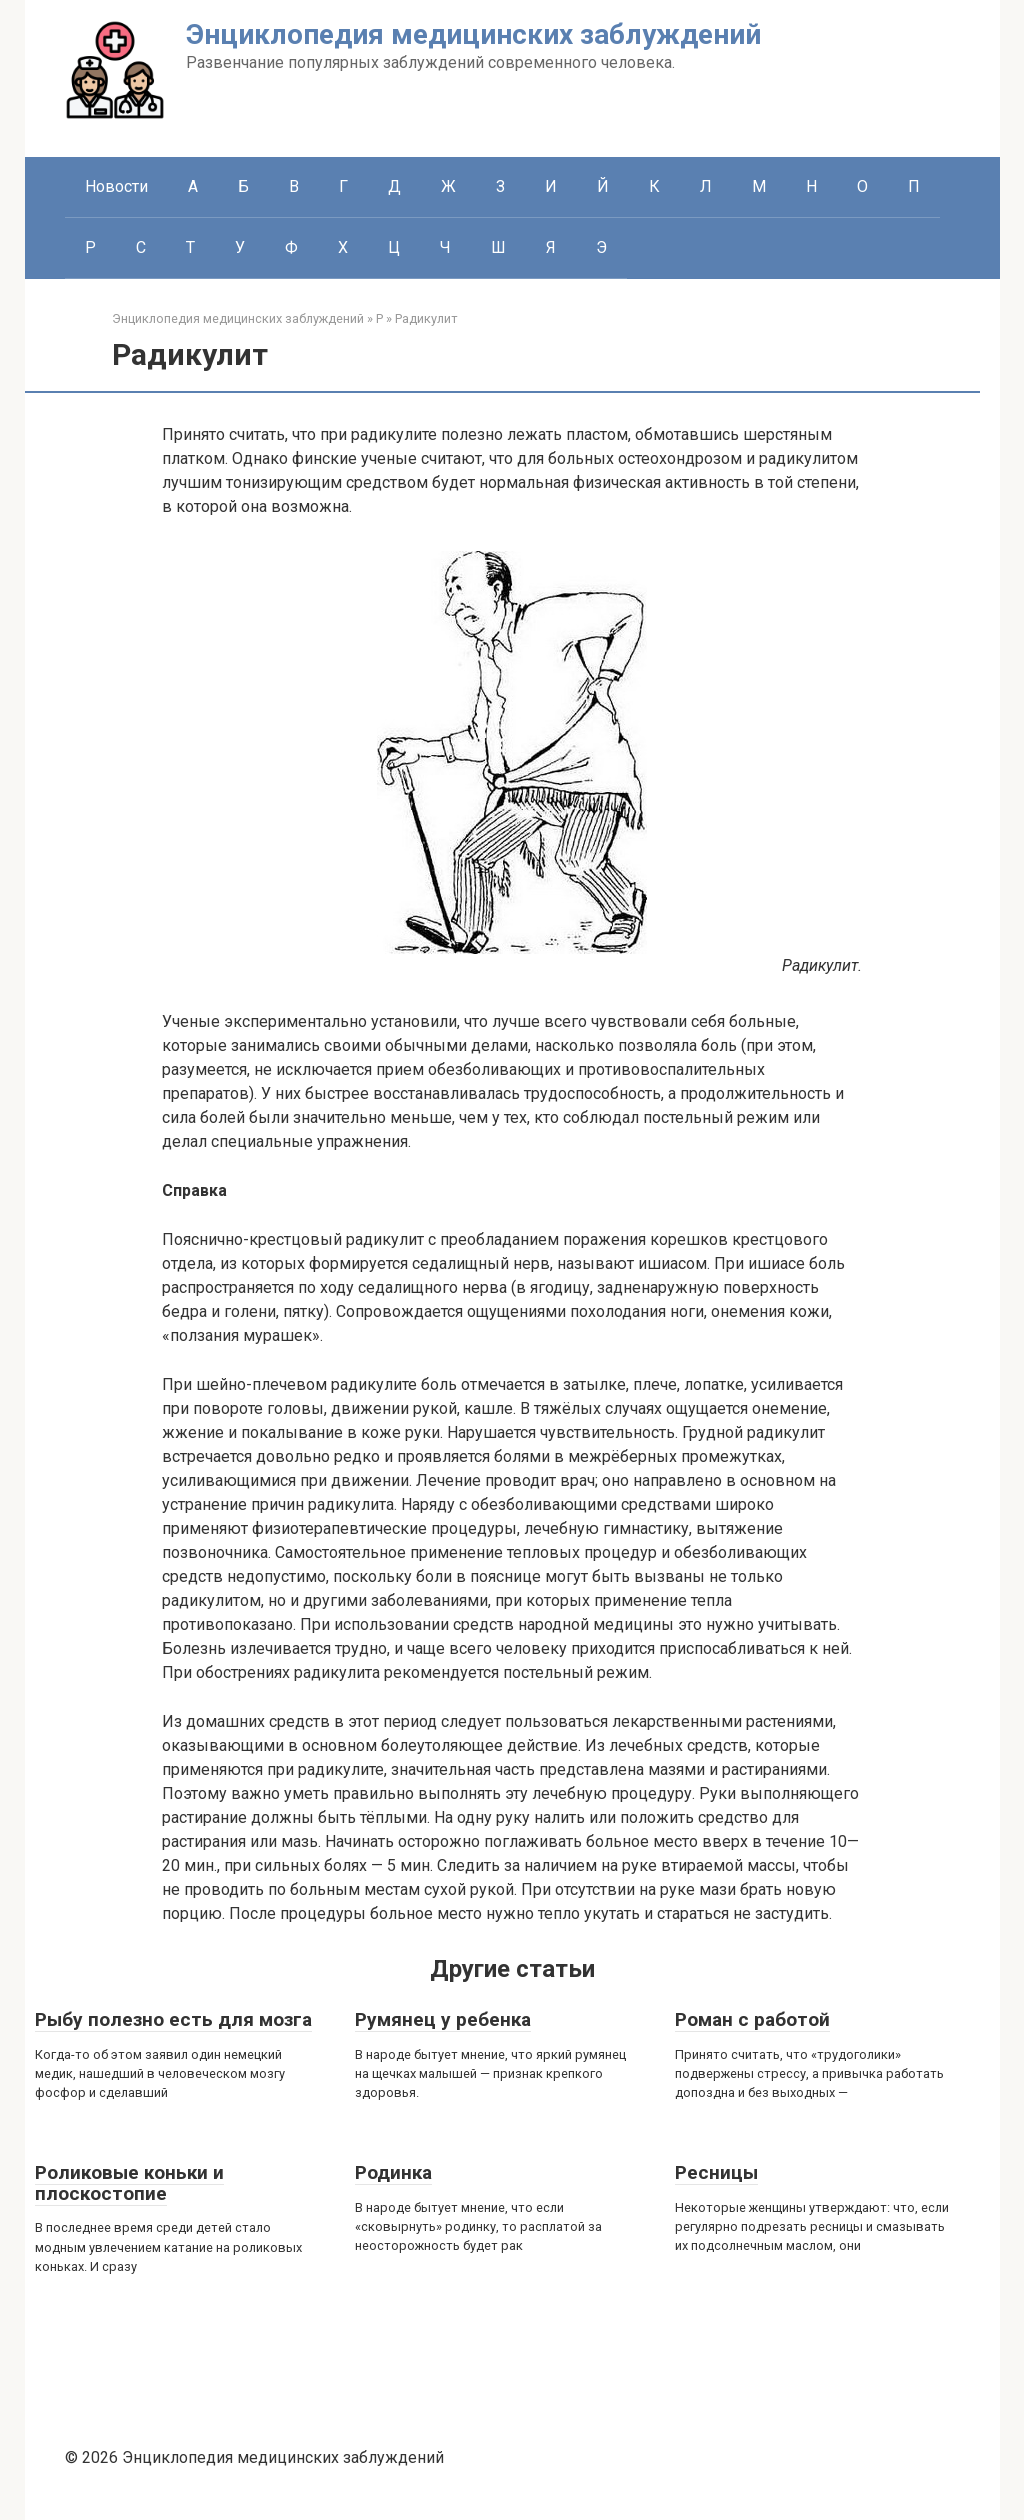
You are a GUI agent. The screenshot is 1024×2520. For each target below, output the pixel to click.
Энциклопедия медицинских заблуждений (473, 34)
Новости (116, 186)
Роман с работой (752, 2019)
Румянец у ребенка (443, 2019)
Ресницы (716, 2172)
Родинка (393, 2172)
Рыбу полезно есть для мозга (173, 2019)
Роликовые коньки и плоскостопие (129, 2183)
